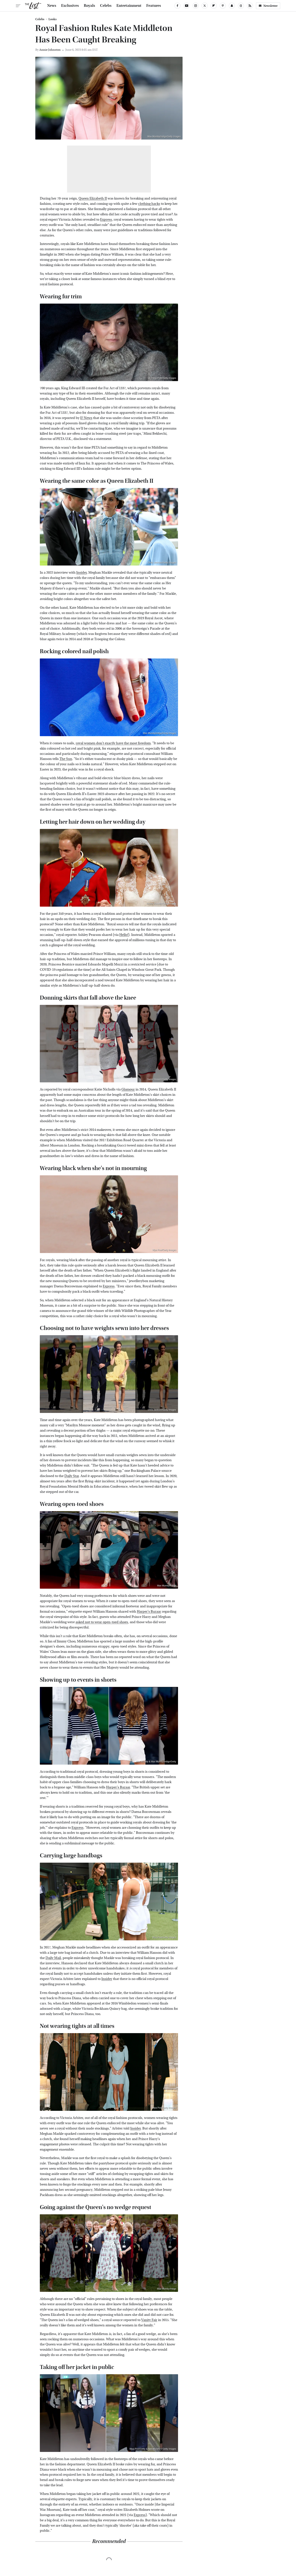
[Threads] (241, 6)
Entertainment (128, 5)
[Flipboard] (214, 6)
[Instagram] (196, 6)
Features (153, 5)
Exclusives (70, 5)
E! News (86, 418)
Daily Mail (53, 1958)
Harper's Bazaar (149, 1612)
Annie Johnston (50, 49)
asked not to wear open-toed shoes (102, 1622)
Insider (81, 573)
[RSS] (250, 6)
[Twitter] (205, 6)
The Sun (65, 759)
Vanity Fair (149, 2320)
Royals (89, 5)
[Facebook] (177, 6)
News (51, 5)
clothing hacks (149, 204)
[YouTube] (186, 6)
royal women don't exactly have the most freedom (113, 743)
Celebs (106, 5)
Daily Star (71, 1476)
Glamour (128, 1089)
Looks (53, 19)
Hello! (123, 935)
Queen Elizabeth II (93, 198)
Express (106, 220)
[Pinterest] (223, 6)
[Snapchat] (232, 6)
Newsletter (268, 6)
